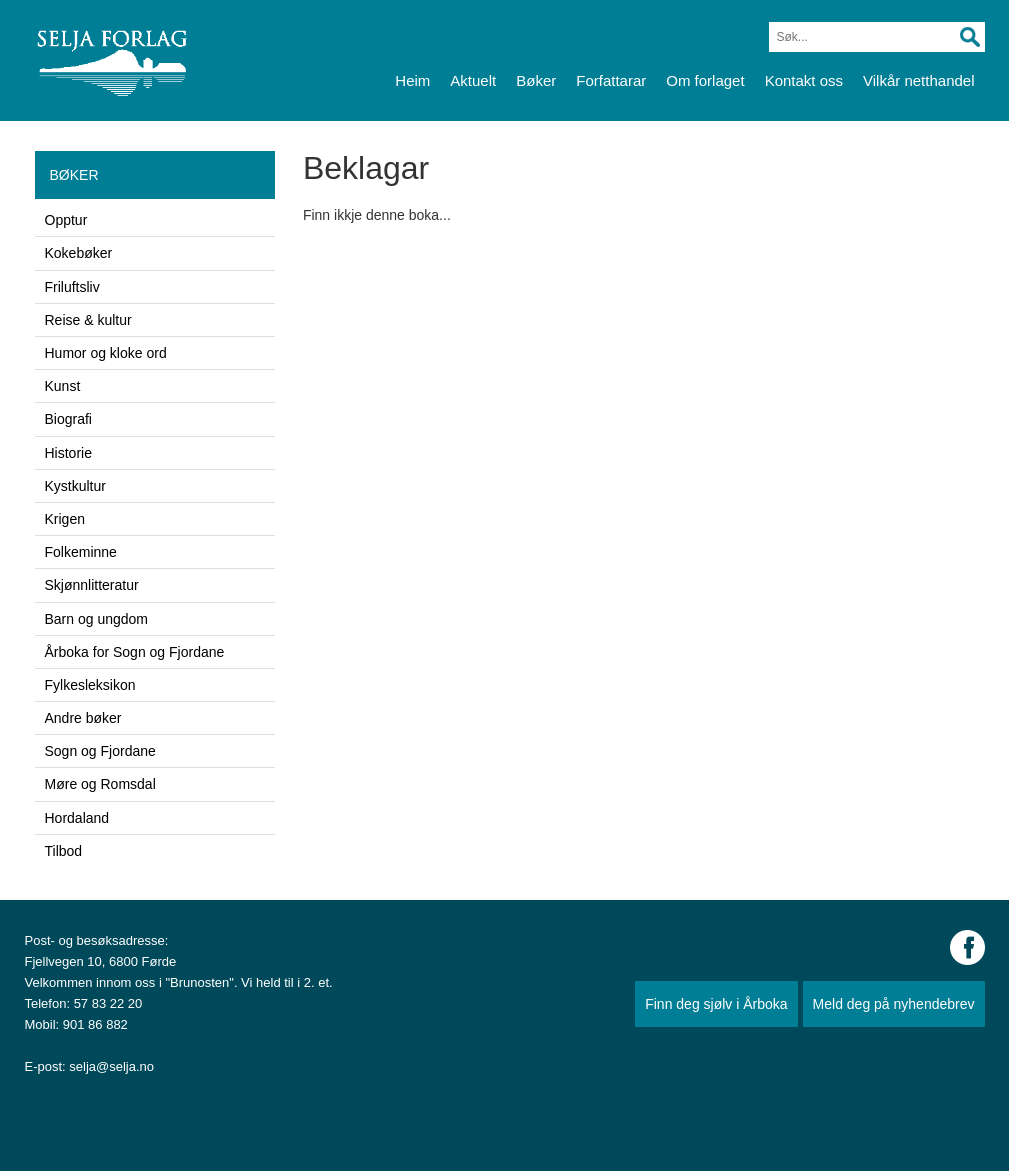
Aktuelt (473, 80)
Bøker (536, 80)
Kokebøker (79, 253)
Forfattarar (611, 80)
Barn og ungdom (97, 619)
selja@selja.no (111, 1066)
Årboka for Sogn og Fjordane (135, 652)
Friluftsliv (72, 287)
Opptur (66, 220)
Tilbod (64, 851)
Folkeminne (81, 552)
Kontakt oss (804, 80)
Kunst (63, 386)
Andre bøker (83, 718)
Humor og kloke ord (106, 353)
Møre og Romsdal (100, 784)
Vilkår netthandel (918, 80)
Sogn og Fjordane (100, 751)
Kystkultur (75, 486)
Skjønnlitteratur (92, 585)
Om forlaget (705, 80)
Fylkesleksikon (90, 685)
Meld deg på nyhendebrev (894, 1004)
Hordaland (77, 818)
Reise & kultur (88, 320)
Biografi (68, 419)
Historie (68, 453)
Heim (412, 80)
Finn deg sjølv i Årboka (716, 1004)
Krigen (65, 519)
